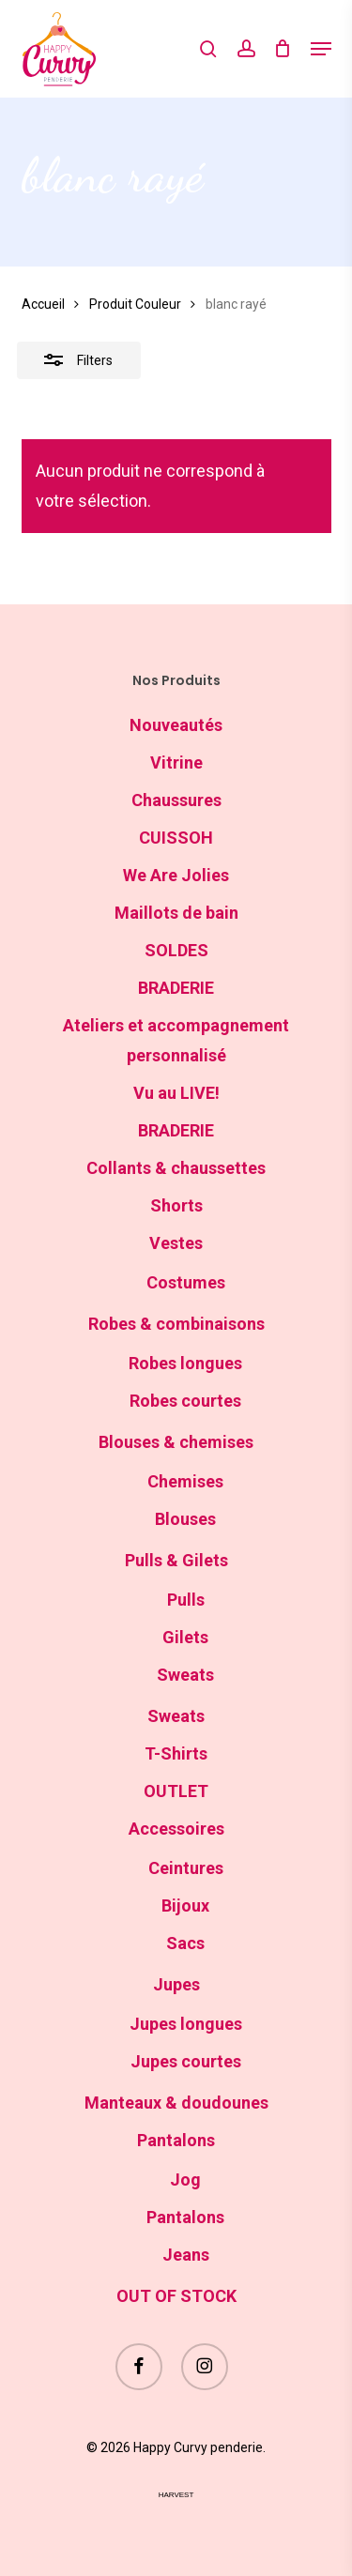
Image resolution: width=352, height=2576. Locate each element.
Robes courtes (185, 1400)
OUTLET (176, 1791)
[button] (321, 48)
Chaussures (176, 800)
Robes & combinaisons (176, 1324)
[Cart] (283, 48)
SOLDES (176, 950)
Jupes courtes (185, 2061)
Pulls (186, 1599)
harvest (176, 2495)
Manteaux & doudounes (176, 2102)
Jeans (185, 2254)
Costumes (185, 1282)
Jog (185, 2179)
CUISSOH (176, 837)
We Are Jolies (176, 875)
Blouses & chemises (176, 1442)
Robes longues (185, 1363)
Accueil (43, 304)
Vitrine (176, 762)
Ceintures (185, 1868)
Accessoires (176, 1828)
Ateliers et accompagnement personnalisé (176, 1040)
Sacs (185, 1943)
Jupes (176, 1984)
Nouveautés (176, 725)
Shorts (176, 1205)
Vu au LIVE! (176, 1093)
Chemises (185, 1481)
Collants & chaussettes (176, 1168)
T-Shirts (176, 1753)
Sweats (185, 1674)
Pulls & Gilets (176, 1560)
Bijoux (185, 1905)
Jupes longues (186, 2024)
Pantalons (176, 2140)
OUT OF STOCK (176, 2296)
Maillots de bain (176, 912)
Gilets (185, 1637)
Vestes (176, 1243)
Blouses (185, 1519)
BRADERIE (176, 988)
